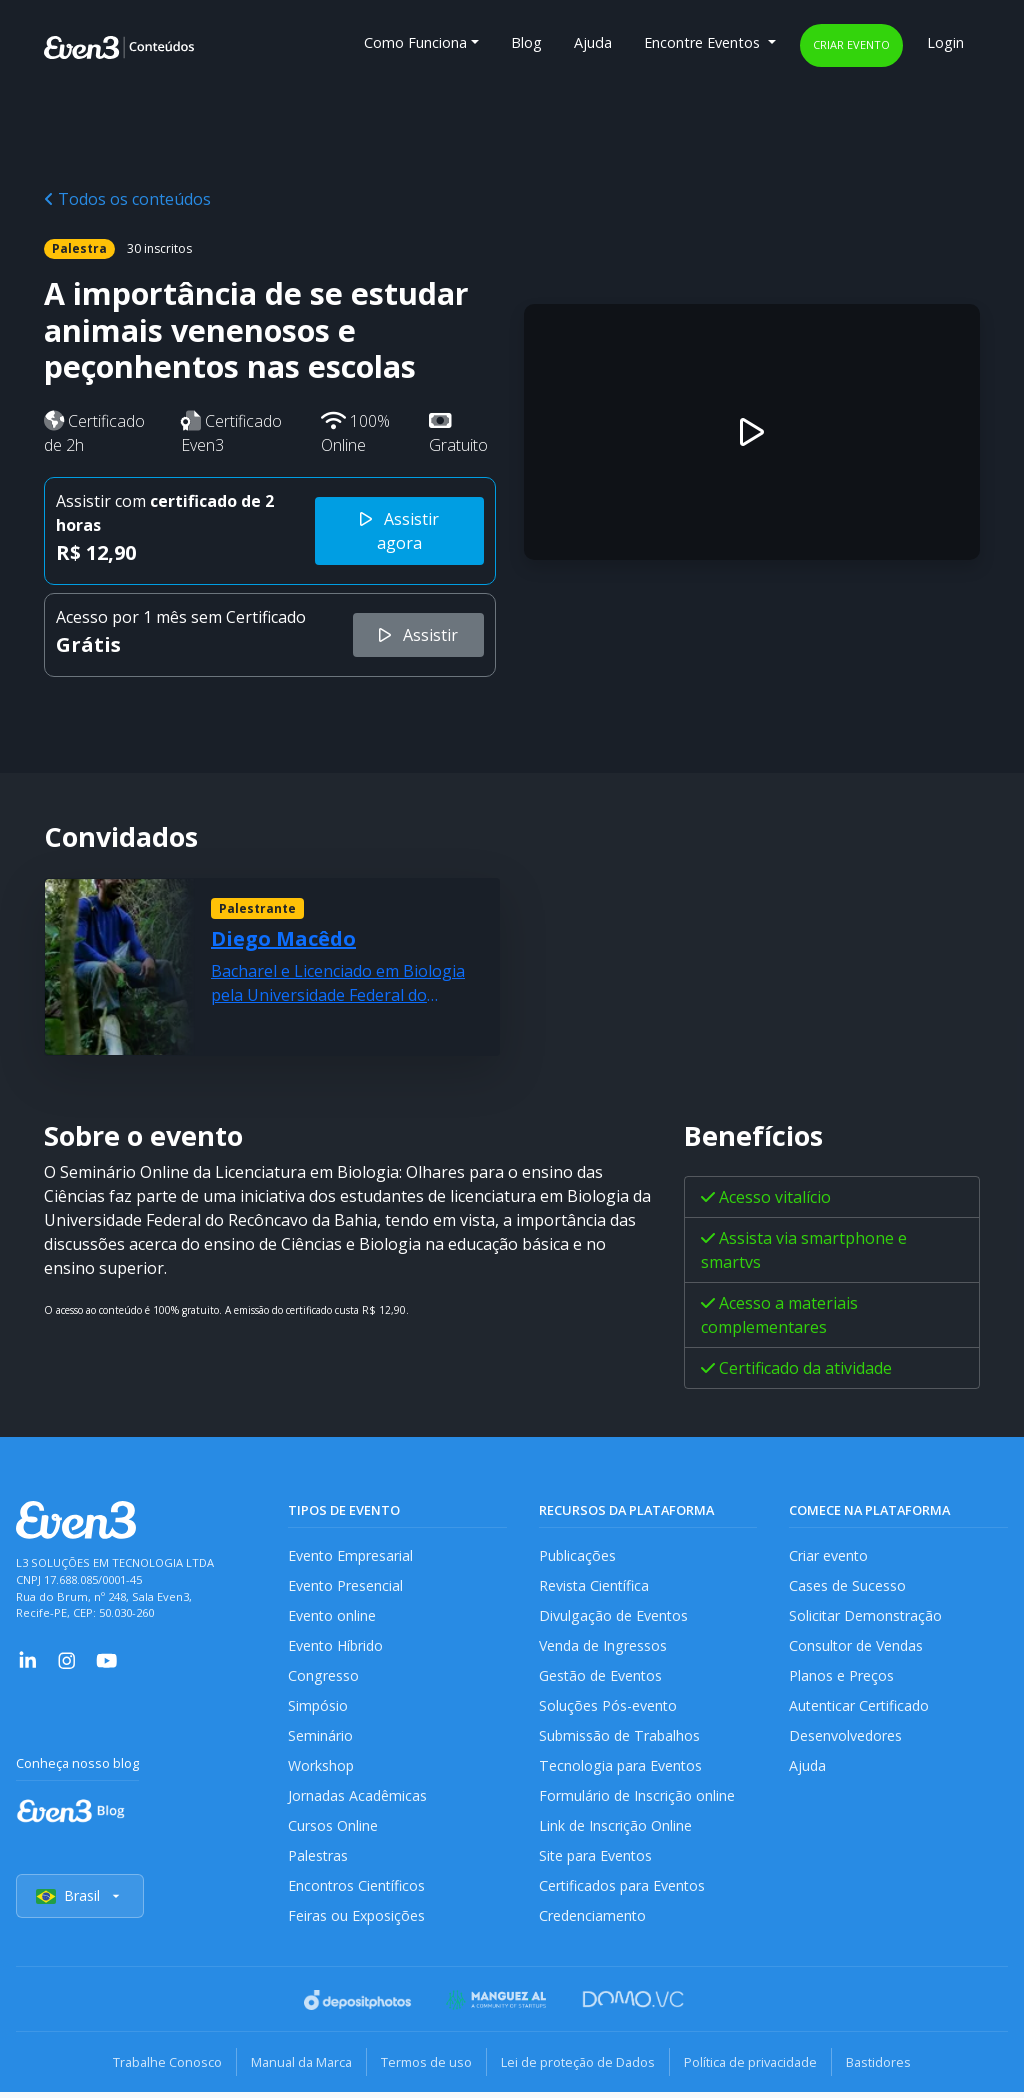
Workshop (321, 1769)
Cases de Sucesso (848, 1586)
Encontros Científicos (357, 1891)
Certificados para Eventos (624, 1891)
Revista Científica (595, 1586)
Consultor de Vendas (858, 1647)
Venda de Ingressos (604, 1647)
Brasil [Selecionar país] (80, 1903)
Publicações (578, 1555)
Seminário (320, 1738)
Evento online (332, 1616)
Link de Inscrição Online (616, 1830)
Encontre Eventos (704, 42)
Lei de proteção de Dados (580, 2068)
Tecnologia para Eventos (621, 1769)
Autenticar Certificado (861, 1708)
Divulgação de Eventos (614, 1616)
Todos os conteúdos (127, 199)
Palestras (318, 1861)
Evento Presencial (346, 1586)
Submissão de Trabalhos (621, 1738)
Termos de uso (424, 2068)
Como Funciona (415, 42)
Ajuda (593, 42)
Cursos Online (333, 1830)
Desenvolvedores (846, 1738)
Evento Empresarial (351, 1555)
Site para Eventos (597, 1861)
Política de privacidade (756, 2068)
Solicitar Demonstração (866, 1616)
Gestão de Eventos (602, 1677)
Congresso (323, 1677)
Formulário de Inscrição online (637, 1800)
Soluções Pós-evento (608, 1708)
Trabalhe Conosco (157, 2068)
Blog (526, 42)
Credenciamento (593, 1922)
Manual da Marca (295, 2068)
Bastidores (888, 2068)
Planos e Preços (841, 1677)
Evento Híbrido (337, 1647)
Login (945, 42)
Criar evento (851, 44)
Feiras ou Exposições (357, 1922)
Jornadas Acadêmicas (358, 1800)
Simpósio (318, 1708)
